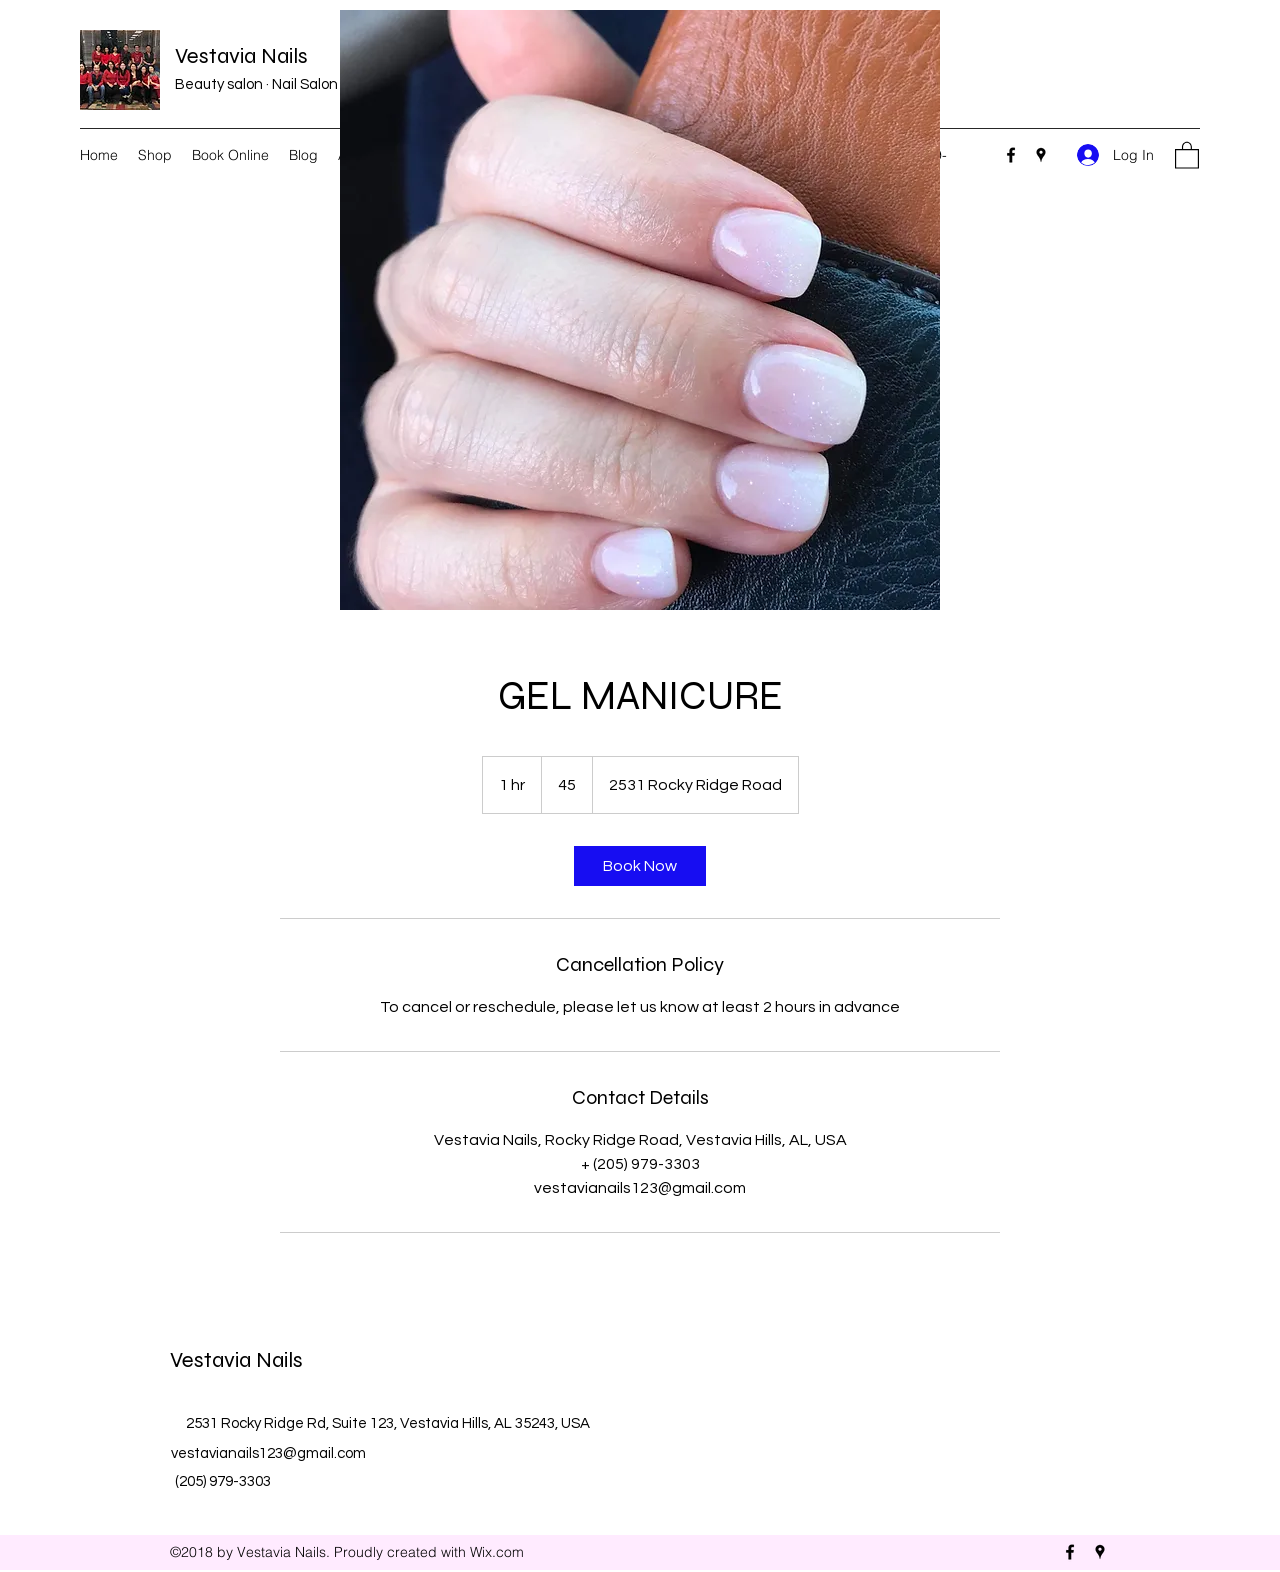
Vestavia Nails (241, 56)
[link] (640, 866)
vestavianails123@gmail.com (268, 1453)
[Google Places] (1041, 155)
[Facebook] (1011, 155)
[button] (1187, 154)
